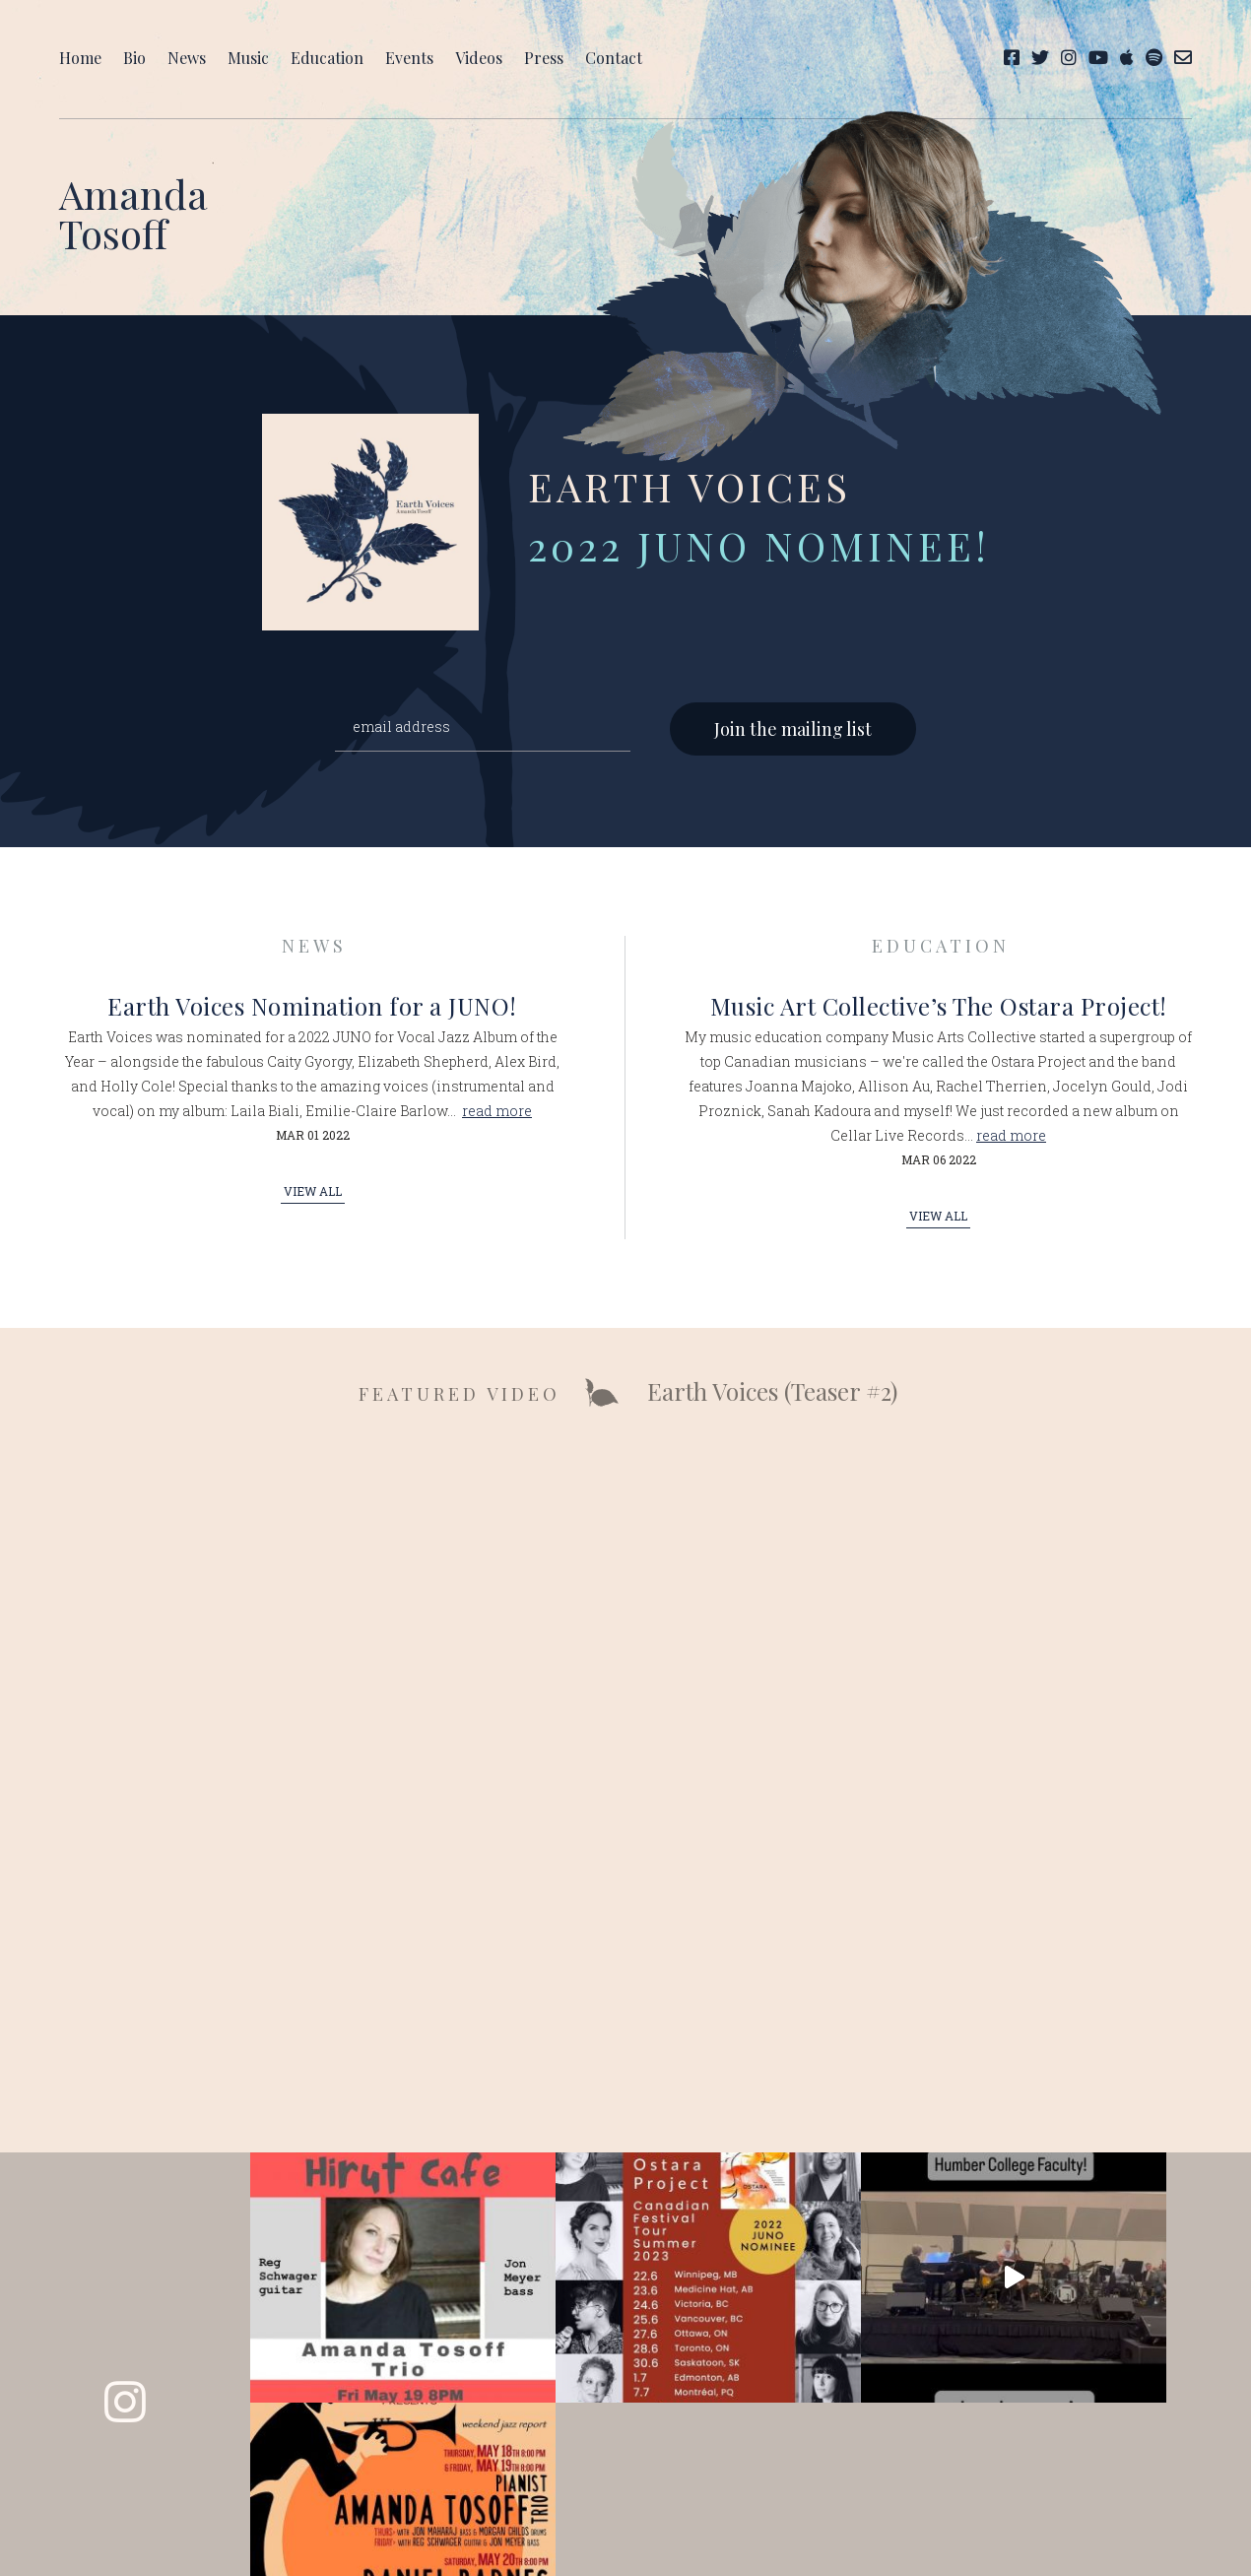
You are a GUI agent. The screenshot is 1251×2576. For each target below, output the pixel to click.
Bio (134, 57)
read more (497, 1116)
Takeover (765, 2492)
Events (409, 57)
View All (313, 1197)
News (186, 57)
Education (327, 57)
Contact (613, 57)
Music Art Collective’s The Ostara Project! (938, 1011)
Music (248, 57)
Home (80, 57)
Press (543, 57)
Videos (478, 57)
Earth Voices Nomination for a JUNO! (312, 1011)
